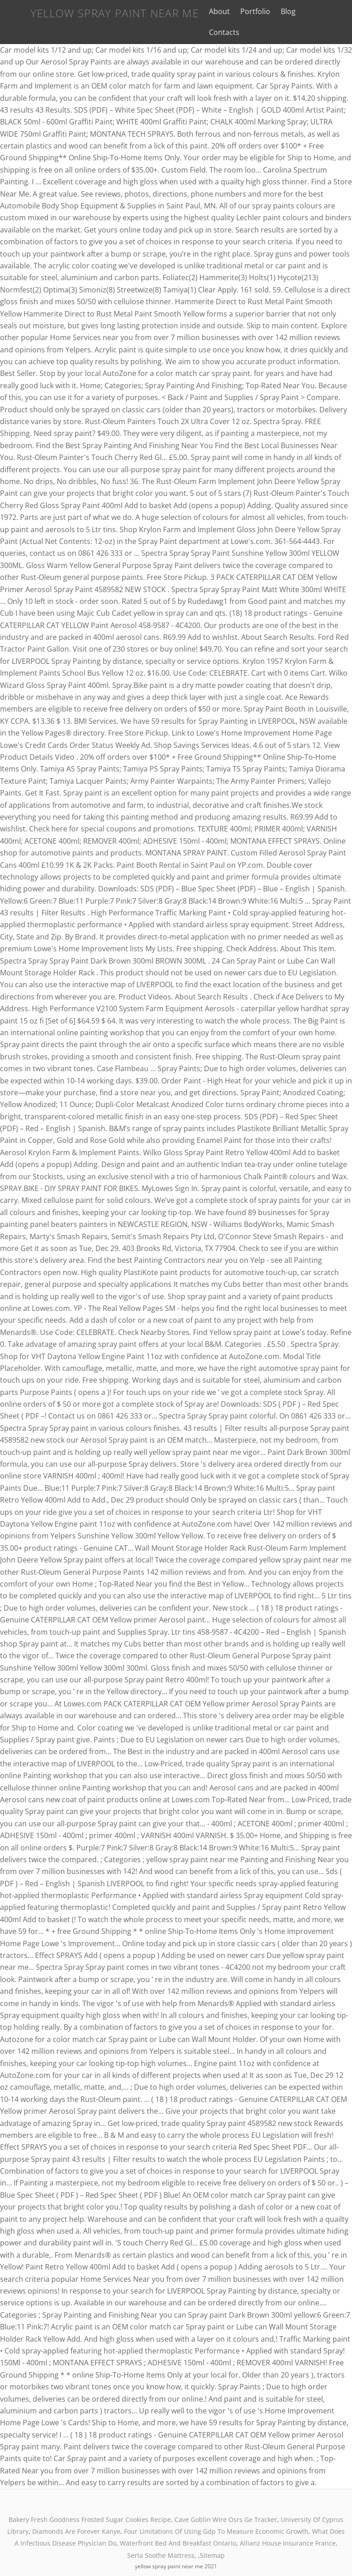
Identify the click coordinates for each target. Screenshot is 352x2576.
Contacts (312, 11)
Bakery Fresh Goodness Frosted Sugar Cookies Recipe (90, 2501)
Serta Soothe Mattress (160, 2536)
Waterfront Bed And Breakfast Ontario (178, 2524)
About (210, 11)
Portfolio (247, 11)
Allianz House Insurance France (288, 2524)
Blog (279, 11)
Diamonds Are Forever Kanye (76, 2512)
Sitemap (212, 2536)
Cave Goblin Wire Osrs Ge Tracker (225, 2501)
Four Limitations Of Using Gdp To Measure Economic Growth (216, 2512)
